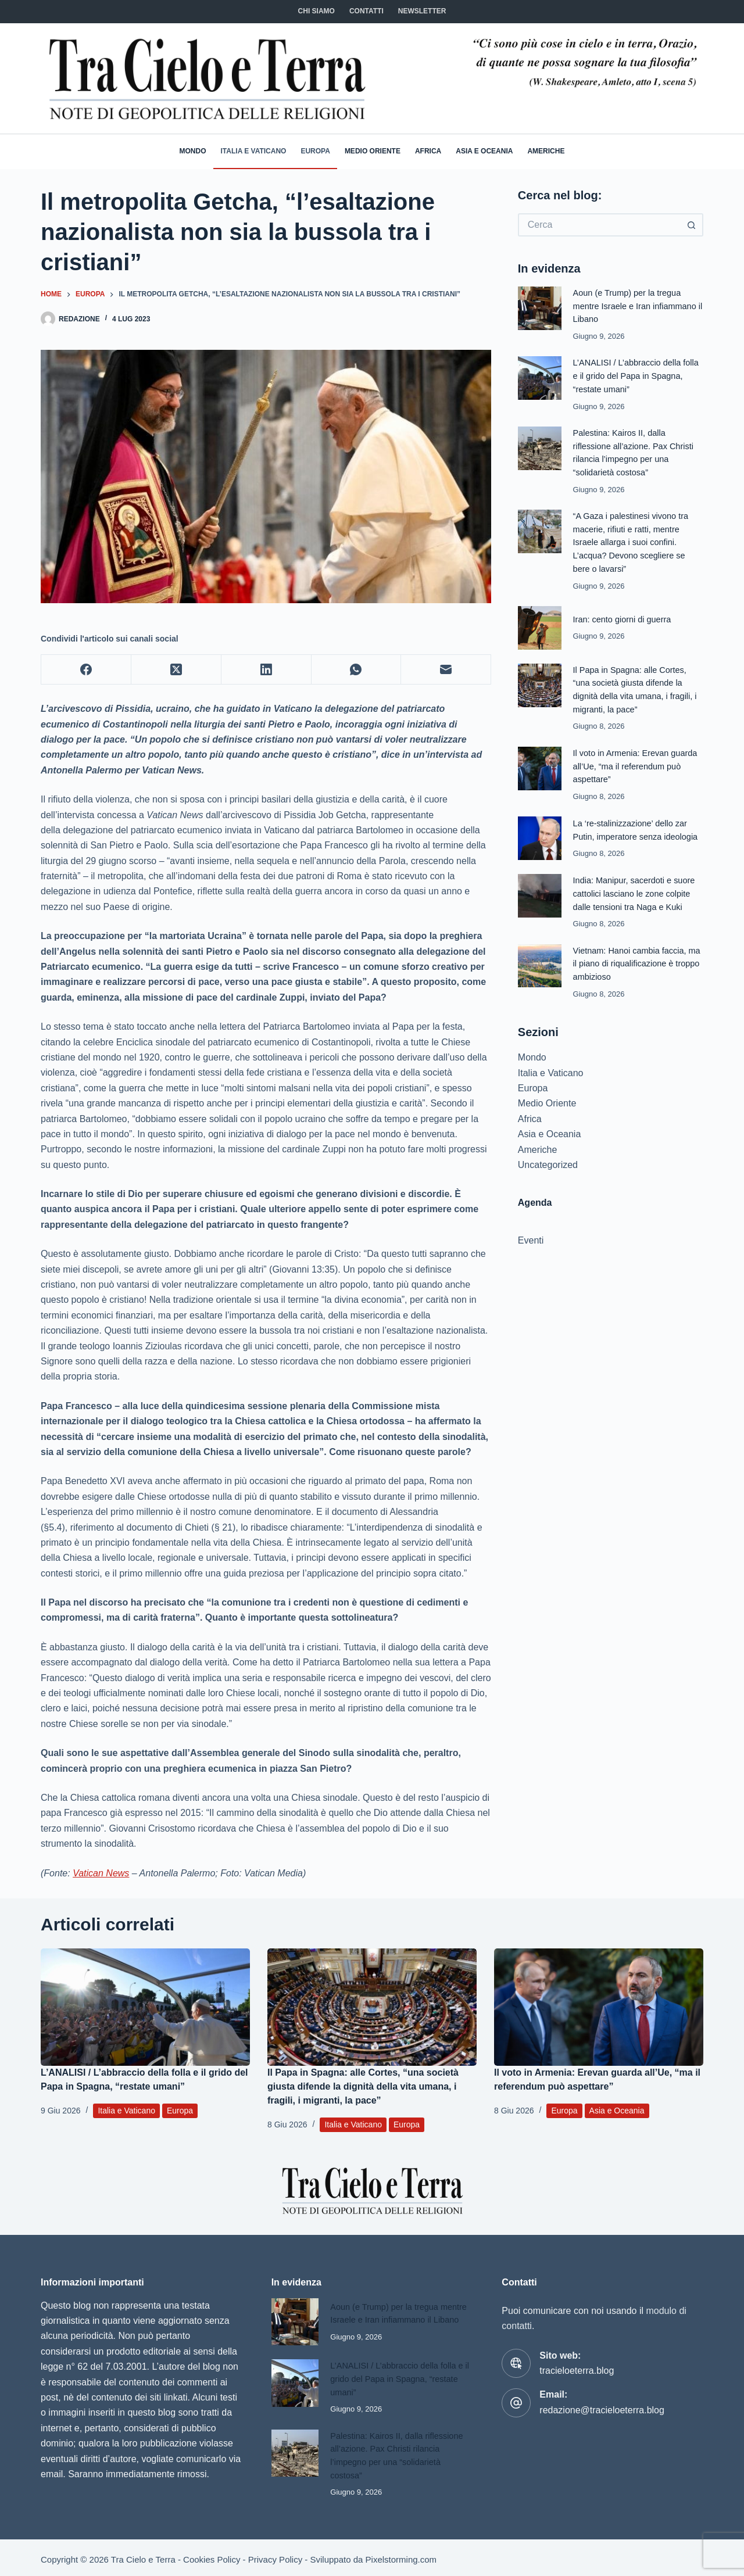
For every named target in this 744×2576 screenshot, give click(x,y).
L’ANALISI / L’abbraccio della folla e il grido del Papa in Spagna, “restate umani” (637, 374)
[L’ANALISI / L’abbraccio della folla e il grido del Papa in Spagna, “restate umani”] (145, 2007)
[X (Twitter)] (176, 670)
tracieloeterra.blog (576, 2371)
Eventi (530, 1232)
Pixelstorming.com (401, 2557)
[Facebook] (86, 670)
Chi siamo (316, 11)
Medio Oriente (372, 151)
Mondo (193, 151)
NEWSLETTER (422, 11)
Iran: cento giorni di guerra (623, 614)
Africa (428, 151)
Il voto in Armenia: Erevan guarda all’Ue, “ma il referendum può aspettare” (636, 760)
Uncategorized (548, 1156)
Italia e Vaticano (254, 151)
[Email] (446, 670)
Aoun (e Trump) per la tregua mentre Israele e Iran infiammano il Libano (636, 305)
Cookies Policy (211, 2557)
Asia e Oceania (484, 151)
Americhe (545, 151)
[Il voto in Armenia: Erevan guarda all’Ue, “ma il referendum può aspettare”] (598, 2007)
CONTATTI (366, 11)
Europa (315, 151)
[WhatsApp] (357, 670)
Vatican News (101, 1873)
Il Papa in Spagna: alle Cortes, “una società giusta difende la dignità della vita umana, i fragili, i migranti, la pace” (363, 2086)
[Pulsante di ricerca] (691, 225)
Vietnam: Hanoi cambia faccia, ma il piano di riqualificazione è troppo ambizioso (638, 955)
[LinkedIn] (266, 670)
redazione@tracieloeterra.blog (601, 2410)
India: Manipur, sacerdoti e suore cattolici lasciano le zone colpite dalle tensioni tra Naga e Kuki (635, 886)
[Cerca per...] (599, 225)
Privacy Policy (275, 2557)
